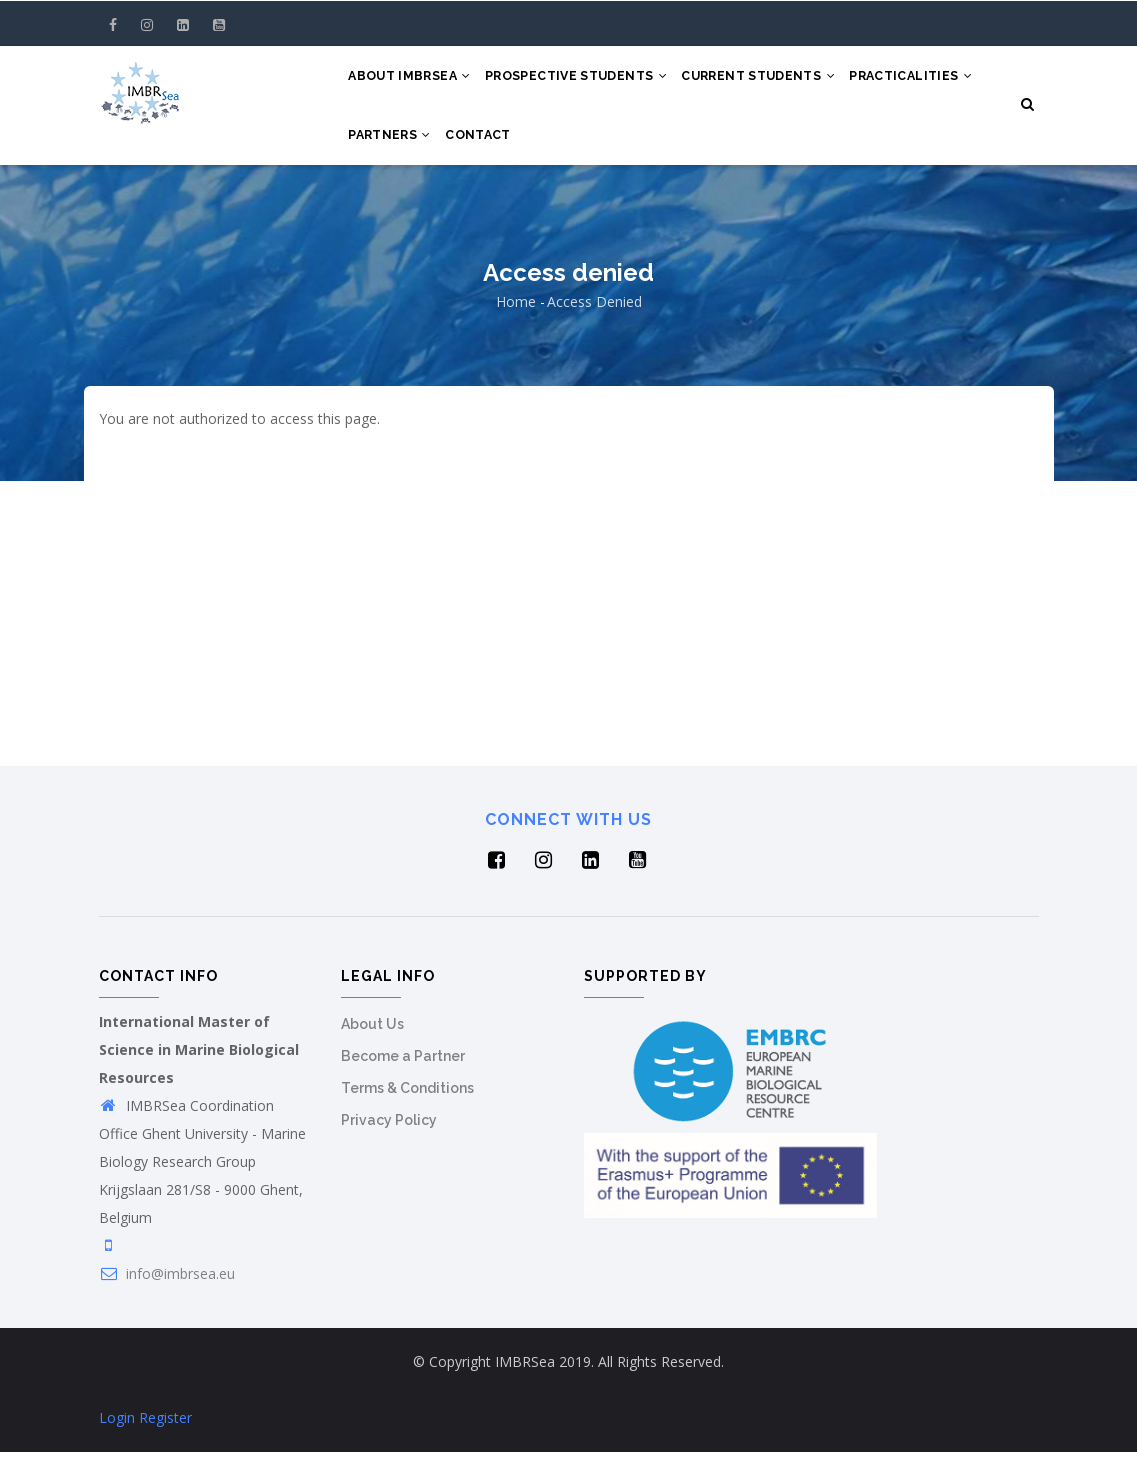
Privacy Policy (389, 1148)
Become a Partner (403, 1084)
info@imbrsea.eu (167, 1301)
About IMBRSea (413, 82)
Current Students (779, 82)
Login (117, 1445)
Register (165, 1445)
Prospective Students (588, 82)
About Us (372, 1052)
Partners (538, 156)
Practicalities (413, 156)
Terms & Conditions (407, 1116)
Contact (633, 156)
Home (516, 329)
